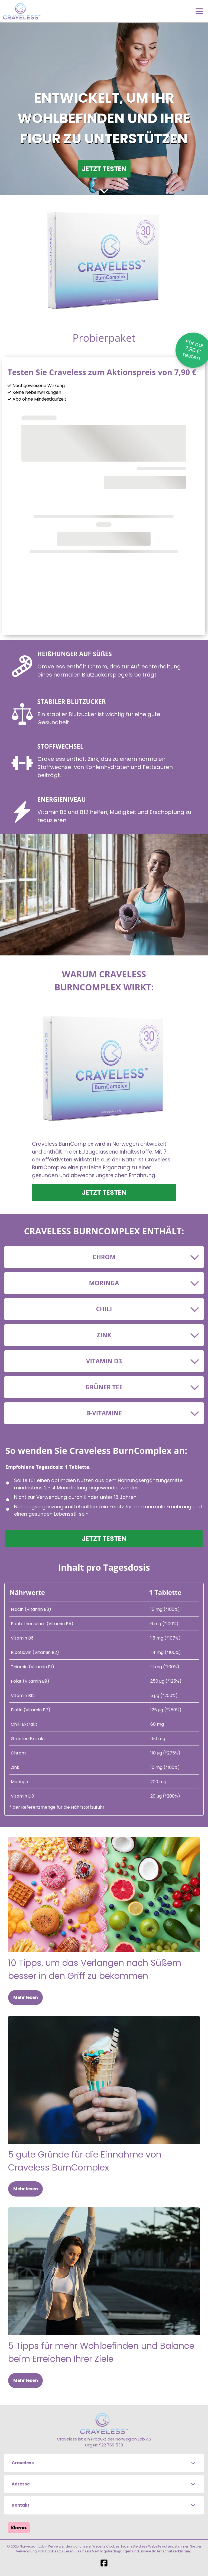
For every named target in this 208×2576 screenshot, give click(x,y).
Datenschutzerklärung (171, 2551)
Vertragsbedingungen (111, 2551)
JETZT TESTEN (104, 168)
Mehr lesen (25, 1997)
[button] (104, 2463)
